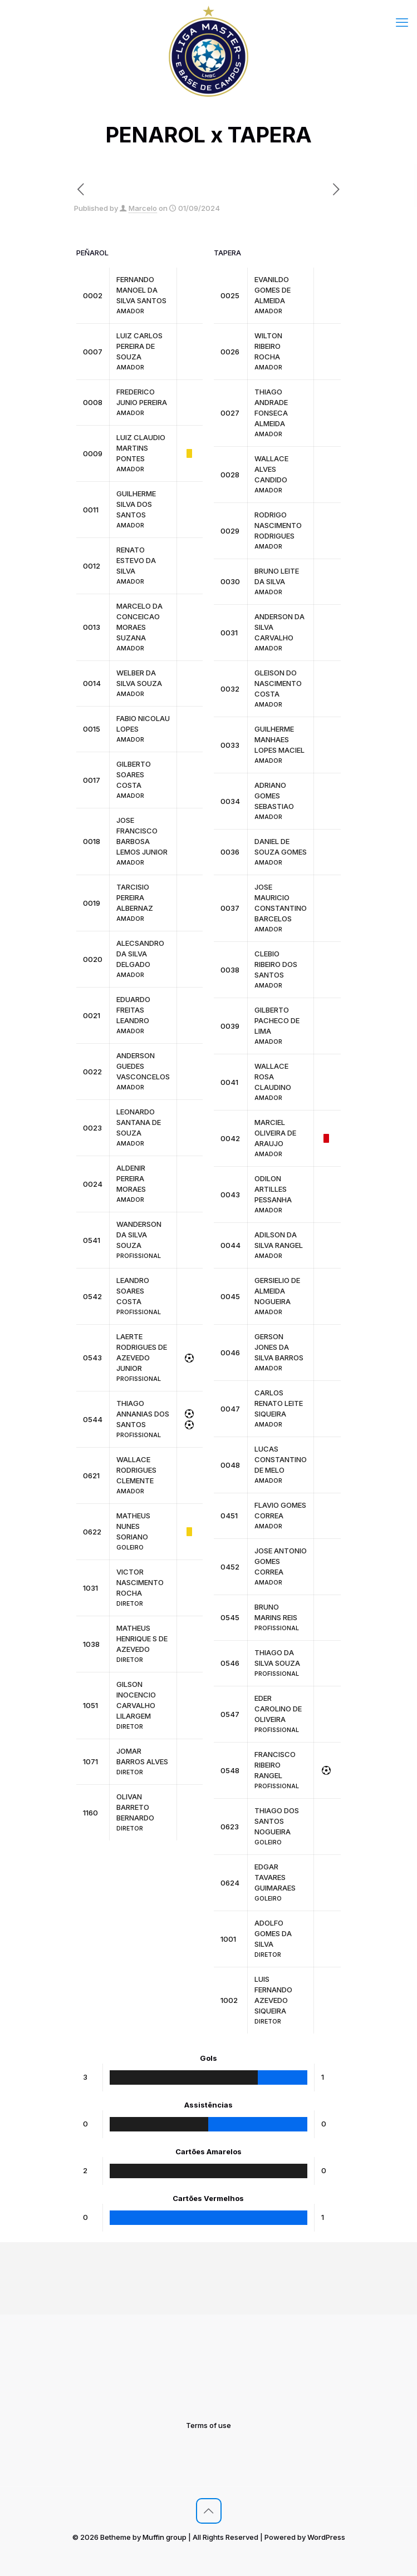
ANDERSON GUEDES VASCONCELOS (143, 1066)
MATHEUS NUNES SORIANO (133, 1526)
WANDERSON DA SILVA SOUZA (138, 1235)
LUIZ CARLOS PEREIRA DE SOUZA (139, 346)
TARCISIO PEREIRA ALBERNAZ (134, 897)
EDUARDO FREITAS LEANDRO (133, 1010)
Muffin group (165, 2537)
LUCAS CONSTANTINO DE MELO (280, 1459)
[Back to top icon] (209, 2511)
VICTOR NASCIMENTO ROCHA (140, 1582)
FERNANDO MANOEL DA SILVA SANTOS (141, 290)
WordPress (326, 2537)
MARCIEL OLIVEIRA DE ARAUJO (275, 1133)
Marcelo (143, 208)
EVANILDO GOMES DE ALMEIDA (272, 290)
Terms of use (208, 2425)
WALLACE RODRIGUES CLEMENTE (136, 1470)
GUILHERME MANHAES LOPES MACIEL (279, 739)
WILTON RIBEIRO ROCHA (268, 346)
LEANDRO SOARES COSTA (132, 1291)
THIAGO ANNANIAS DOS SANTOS (142, 1414)
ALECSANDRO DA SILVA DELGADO (140, 954)
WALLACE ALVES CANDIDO (271, 469)
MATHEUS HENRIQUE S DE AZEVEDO (142, 1638)
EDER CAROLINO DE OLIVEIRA (278, 1709)
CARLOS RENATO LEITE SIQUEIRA (278, 1403)
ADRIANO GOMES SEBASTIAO (274, 796)
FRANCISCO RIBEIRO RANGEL (275, 1765)
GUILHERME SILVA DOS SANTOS (136, 504)
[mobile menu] (402, 22)
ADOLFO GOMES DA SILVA (273, 1933)
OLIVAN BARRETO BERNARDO (135, 1807)
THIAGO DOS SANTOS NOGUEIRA (276, 1821)
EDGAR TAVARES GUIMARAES (275, 1877)
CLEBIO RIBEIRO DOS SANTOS (275, 964)
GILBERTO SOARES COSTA (133, 774)
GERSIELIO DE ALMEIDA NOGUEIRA (277, 1291)
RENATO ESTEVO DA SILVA (136, 560)
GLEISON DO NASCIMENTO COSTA (278, 683)
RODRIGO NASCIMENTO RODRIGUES (278, 525)
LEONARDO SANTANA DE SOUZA (138, 1122)
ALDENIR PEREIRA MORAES (131, 1178)
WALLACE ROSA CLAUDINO (272, 1077)
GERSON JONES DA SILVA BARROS (278, 1347)
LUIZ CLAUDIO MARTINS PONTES (140, 448)
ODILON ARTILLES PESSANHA (273, 1189)
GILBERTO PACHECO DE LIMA (277, 1020)
